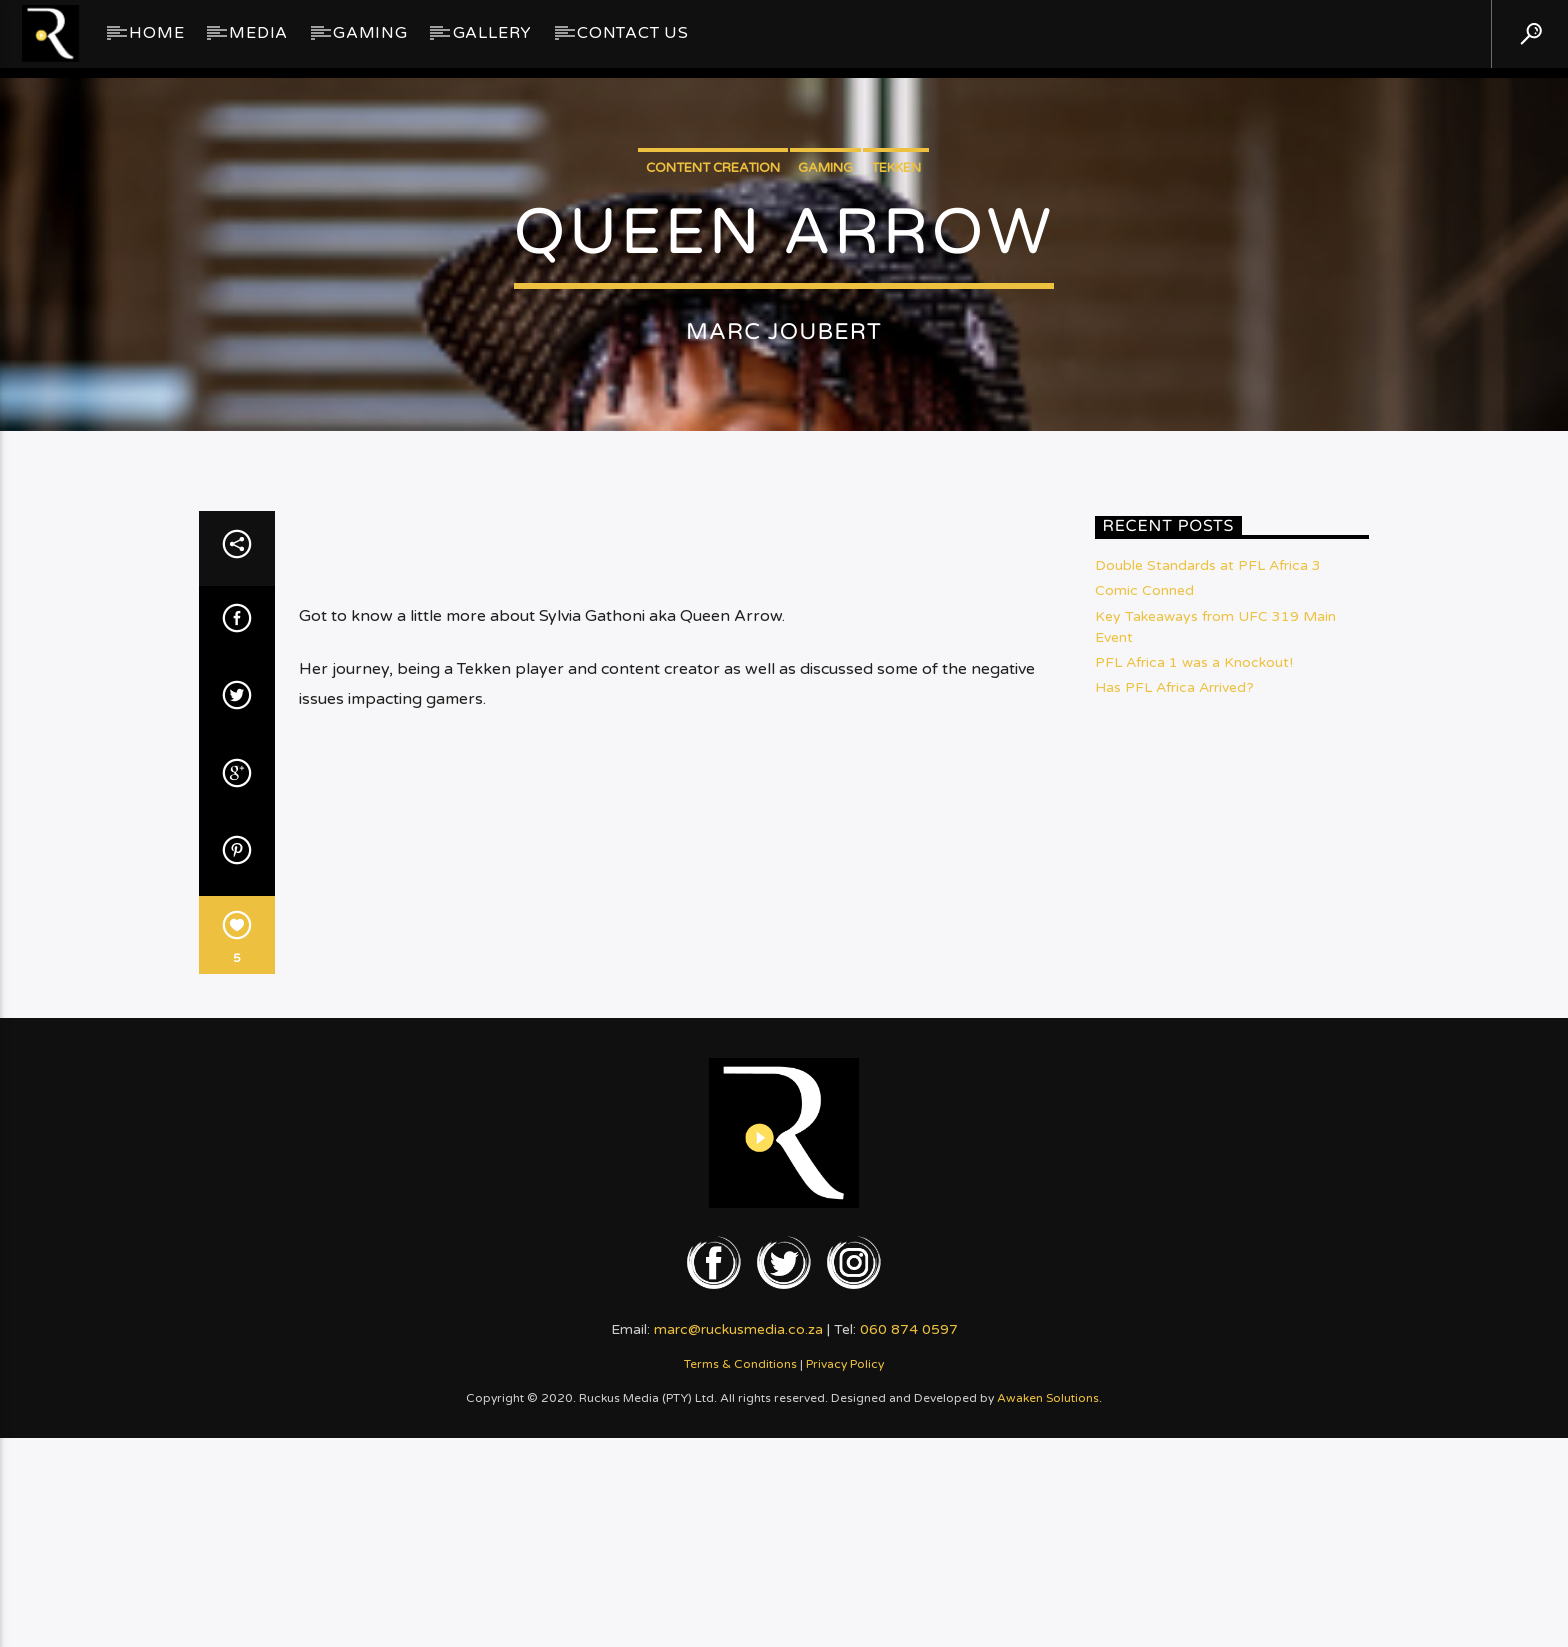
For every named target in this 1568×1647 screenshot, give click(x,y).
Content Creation (713, 336)
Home (156, 33)
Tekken (896, 336)
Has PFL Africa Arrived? (1174, 1060)
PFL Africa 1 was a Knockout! (1194, 1034)
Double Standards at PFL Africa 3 (1208, 938)
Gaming (370, 33)
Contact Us (633, 33)
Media (258, 33)
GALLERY (493, 33)
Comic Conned (1144, 963)
